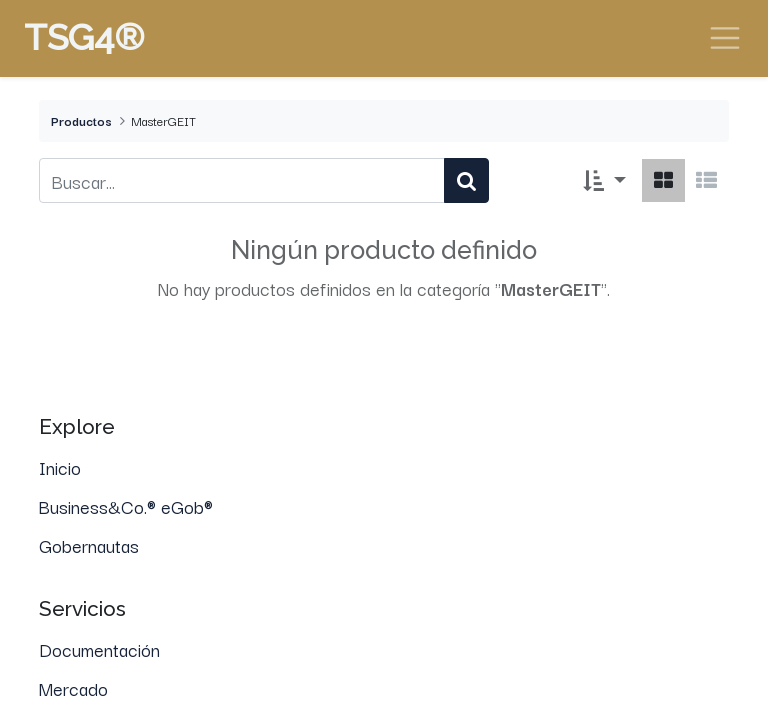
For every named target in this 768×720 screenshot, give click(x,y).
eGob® (189, 506)
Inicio (60, 467)
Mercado (73, 688)
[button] (604, 180)
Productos (81, 120)
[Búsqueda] (466, 180)
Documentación (99, 649)
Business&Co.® (100, 506)
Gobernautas (89, 545)
